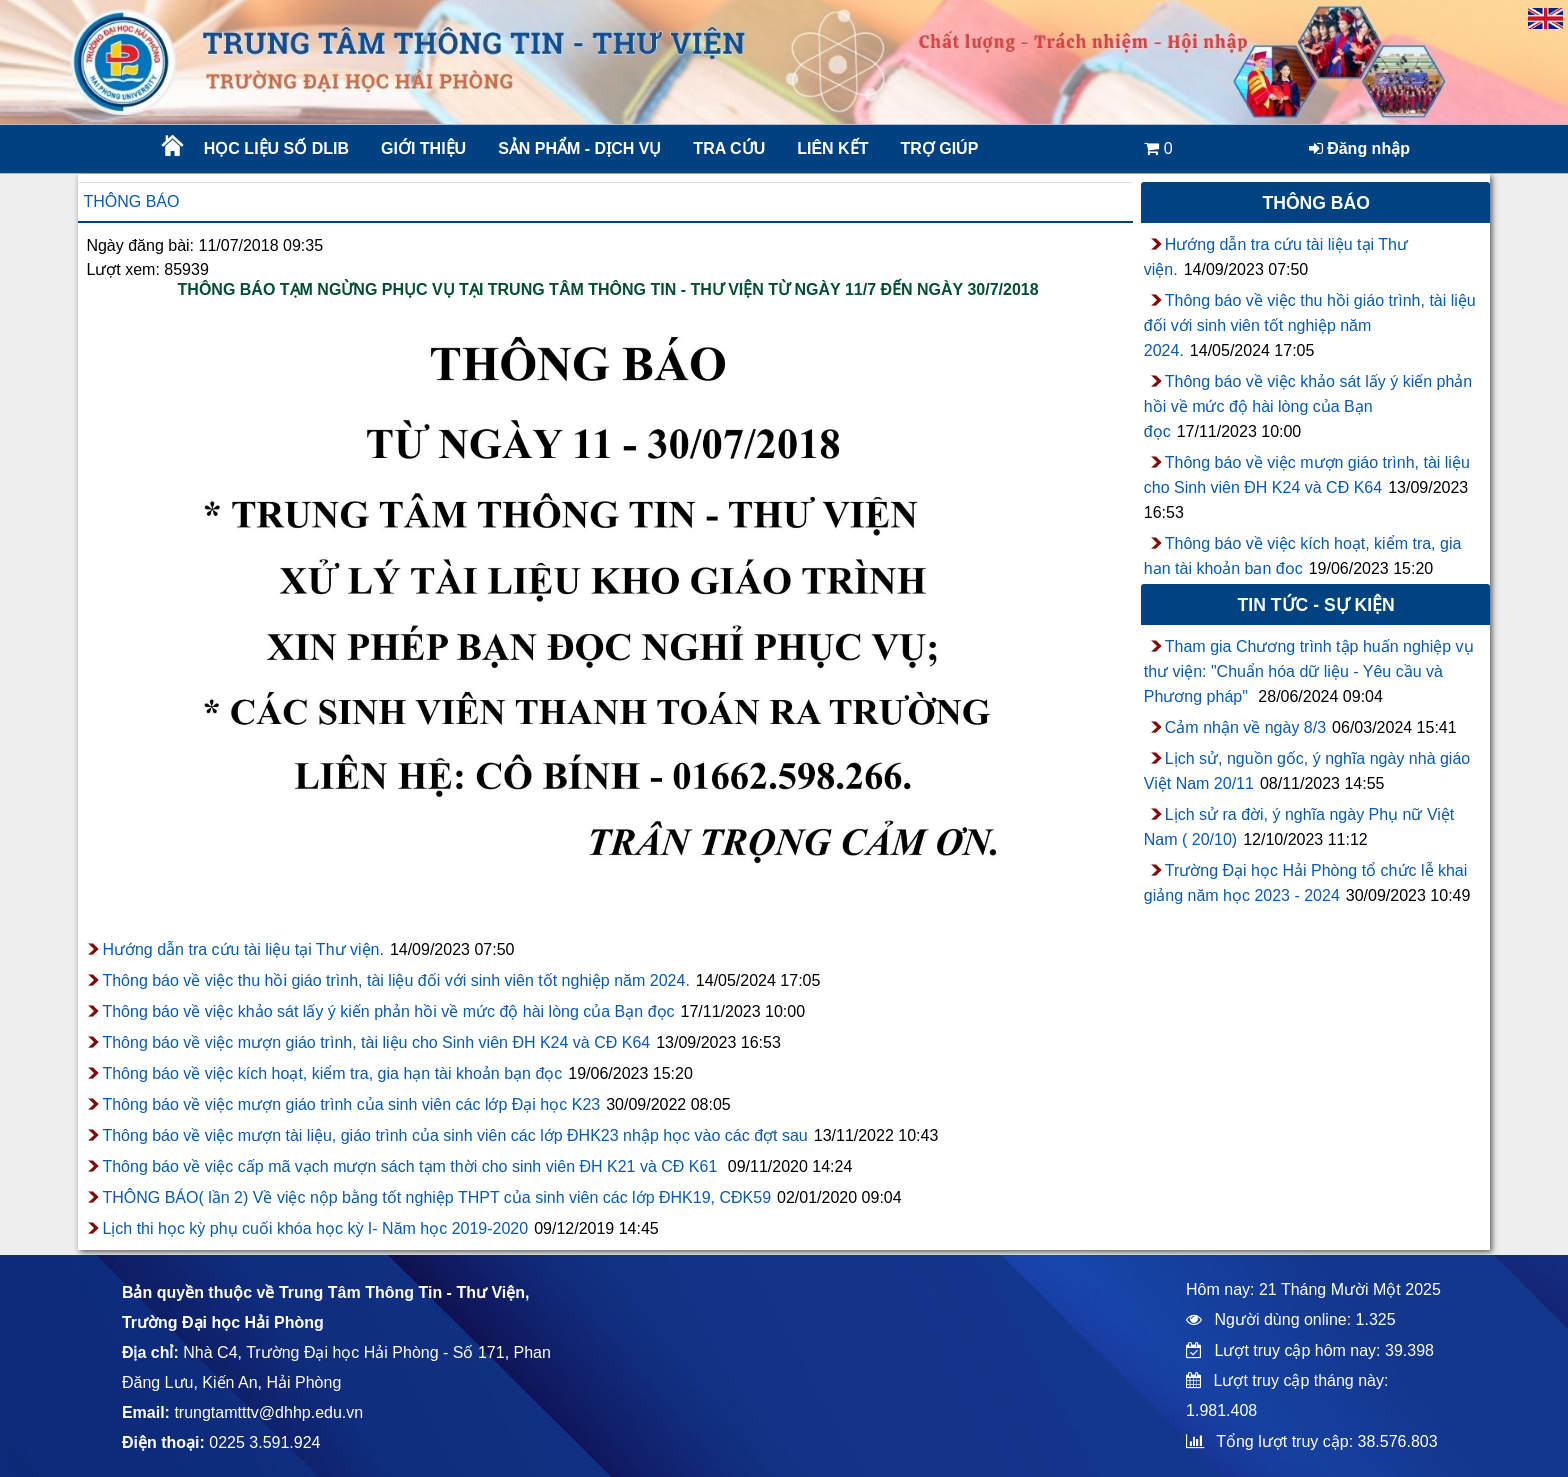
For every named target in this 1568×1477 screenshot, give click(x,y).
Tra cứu (729, 148)
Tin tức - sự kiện (1316, 605)
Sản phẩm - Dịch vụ (578, 148)
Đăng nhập (1359, 148)
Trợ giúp (939, 148)
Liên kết (832, 148)
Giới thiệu (423, 148)
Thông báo (131, 201)
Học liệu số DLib (276, 148)
